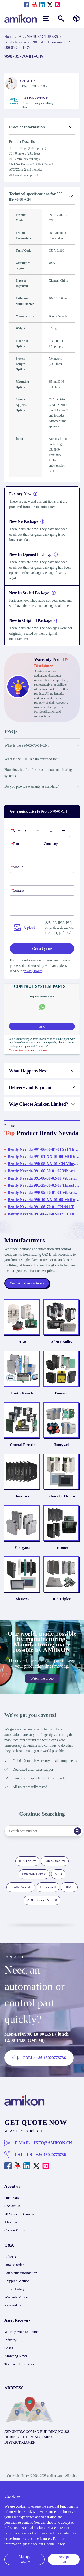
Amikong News (15, 2356)
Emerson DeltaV (34, 1874)
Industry (10, 2340)
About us (10, 2222)
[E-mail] (25, 855)
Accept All (64, 2559)
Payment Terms (15, 2305)
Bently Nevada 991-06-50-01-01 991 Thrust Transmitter (44, 1149)
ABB (22, 1342)
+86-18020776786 (51, 2154)
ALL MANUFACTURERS (38, 36)
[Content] (42, 905)
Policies (10, 2257)
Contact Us (12, 2206)
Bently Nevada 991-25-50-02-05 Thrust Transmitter (44, 1185)
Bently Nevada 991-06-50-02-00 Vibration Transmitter (44, 1178)
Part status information (20, 2273)
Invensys (22, 1496)
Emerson (61, 1393)
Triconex (61, 1547)
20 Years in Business (19, 2214)
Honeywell (62, 1445)
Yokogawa (22, 1547)
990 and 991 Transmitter (49, 42)
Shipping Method (17, 2281)
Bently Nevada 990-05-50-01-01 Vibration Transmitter (44, 1192)
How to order (14, 2265)
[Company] (59, 855)
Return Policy (14, 2289)
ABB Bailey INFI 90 (42, 1900)
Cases (8, 2348)
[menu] (46, 18)
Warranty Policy (16, 2297)
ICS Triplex (62, 1599)
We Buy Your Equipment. (22, 2332)
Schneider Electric (61, 1496)
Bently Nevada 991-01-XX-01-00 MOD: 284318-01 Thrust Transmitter (44, 1156)
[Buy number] (51, 830)
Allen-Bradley (61, 1342)
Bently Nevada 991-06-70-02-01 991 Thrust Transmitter (44, 1214)
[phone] (42, 879)
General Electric (22, 1445)
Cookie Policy (14, 2230)
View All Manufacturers (27, 1283)
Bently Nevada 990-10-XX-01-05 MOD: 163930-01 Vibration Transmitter (44, 1199)
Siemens (22, 1599)
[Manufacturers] (76, 18)
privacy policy (33, 971)
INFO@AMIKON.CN (53, 2143)
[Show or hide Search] (61, 18)
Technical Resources (19, 2364)
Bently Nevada (22, 1393)
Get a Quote (42, 948)
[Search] (77, 1831)
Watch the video (42, 1678)
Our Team (11, 2198)
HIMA (69, 1887)
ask (42, 1026)
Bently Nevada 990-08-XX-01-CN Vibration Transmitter (44, 1164)
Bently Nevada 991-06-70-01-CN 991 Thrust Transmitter (44, 1207)
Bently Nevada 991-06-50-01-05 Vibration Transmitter (44, 1171)
